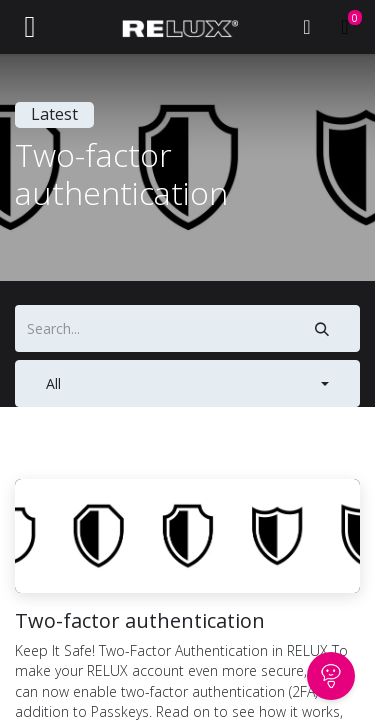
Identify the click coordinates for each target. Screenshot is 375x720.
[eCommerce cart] (345, 27)
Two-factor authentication (140, 621)
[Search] (322, 328)
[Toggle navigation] (30, 27)
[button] (187, 383)
